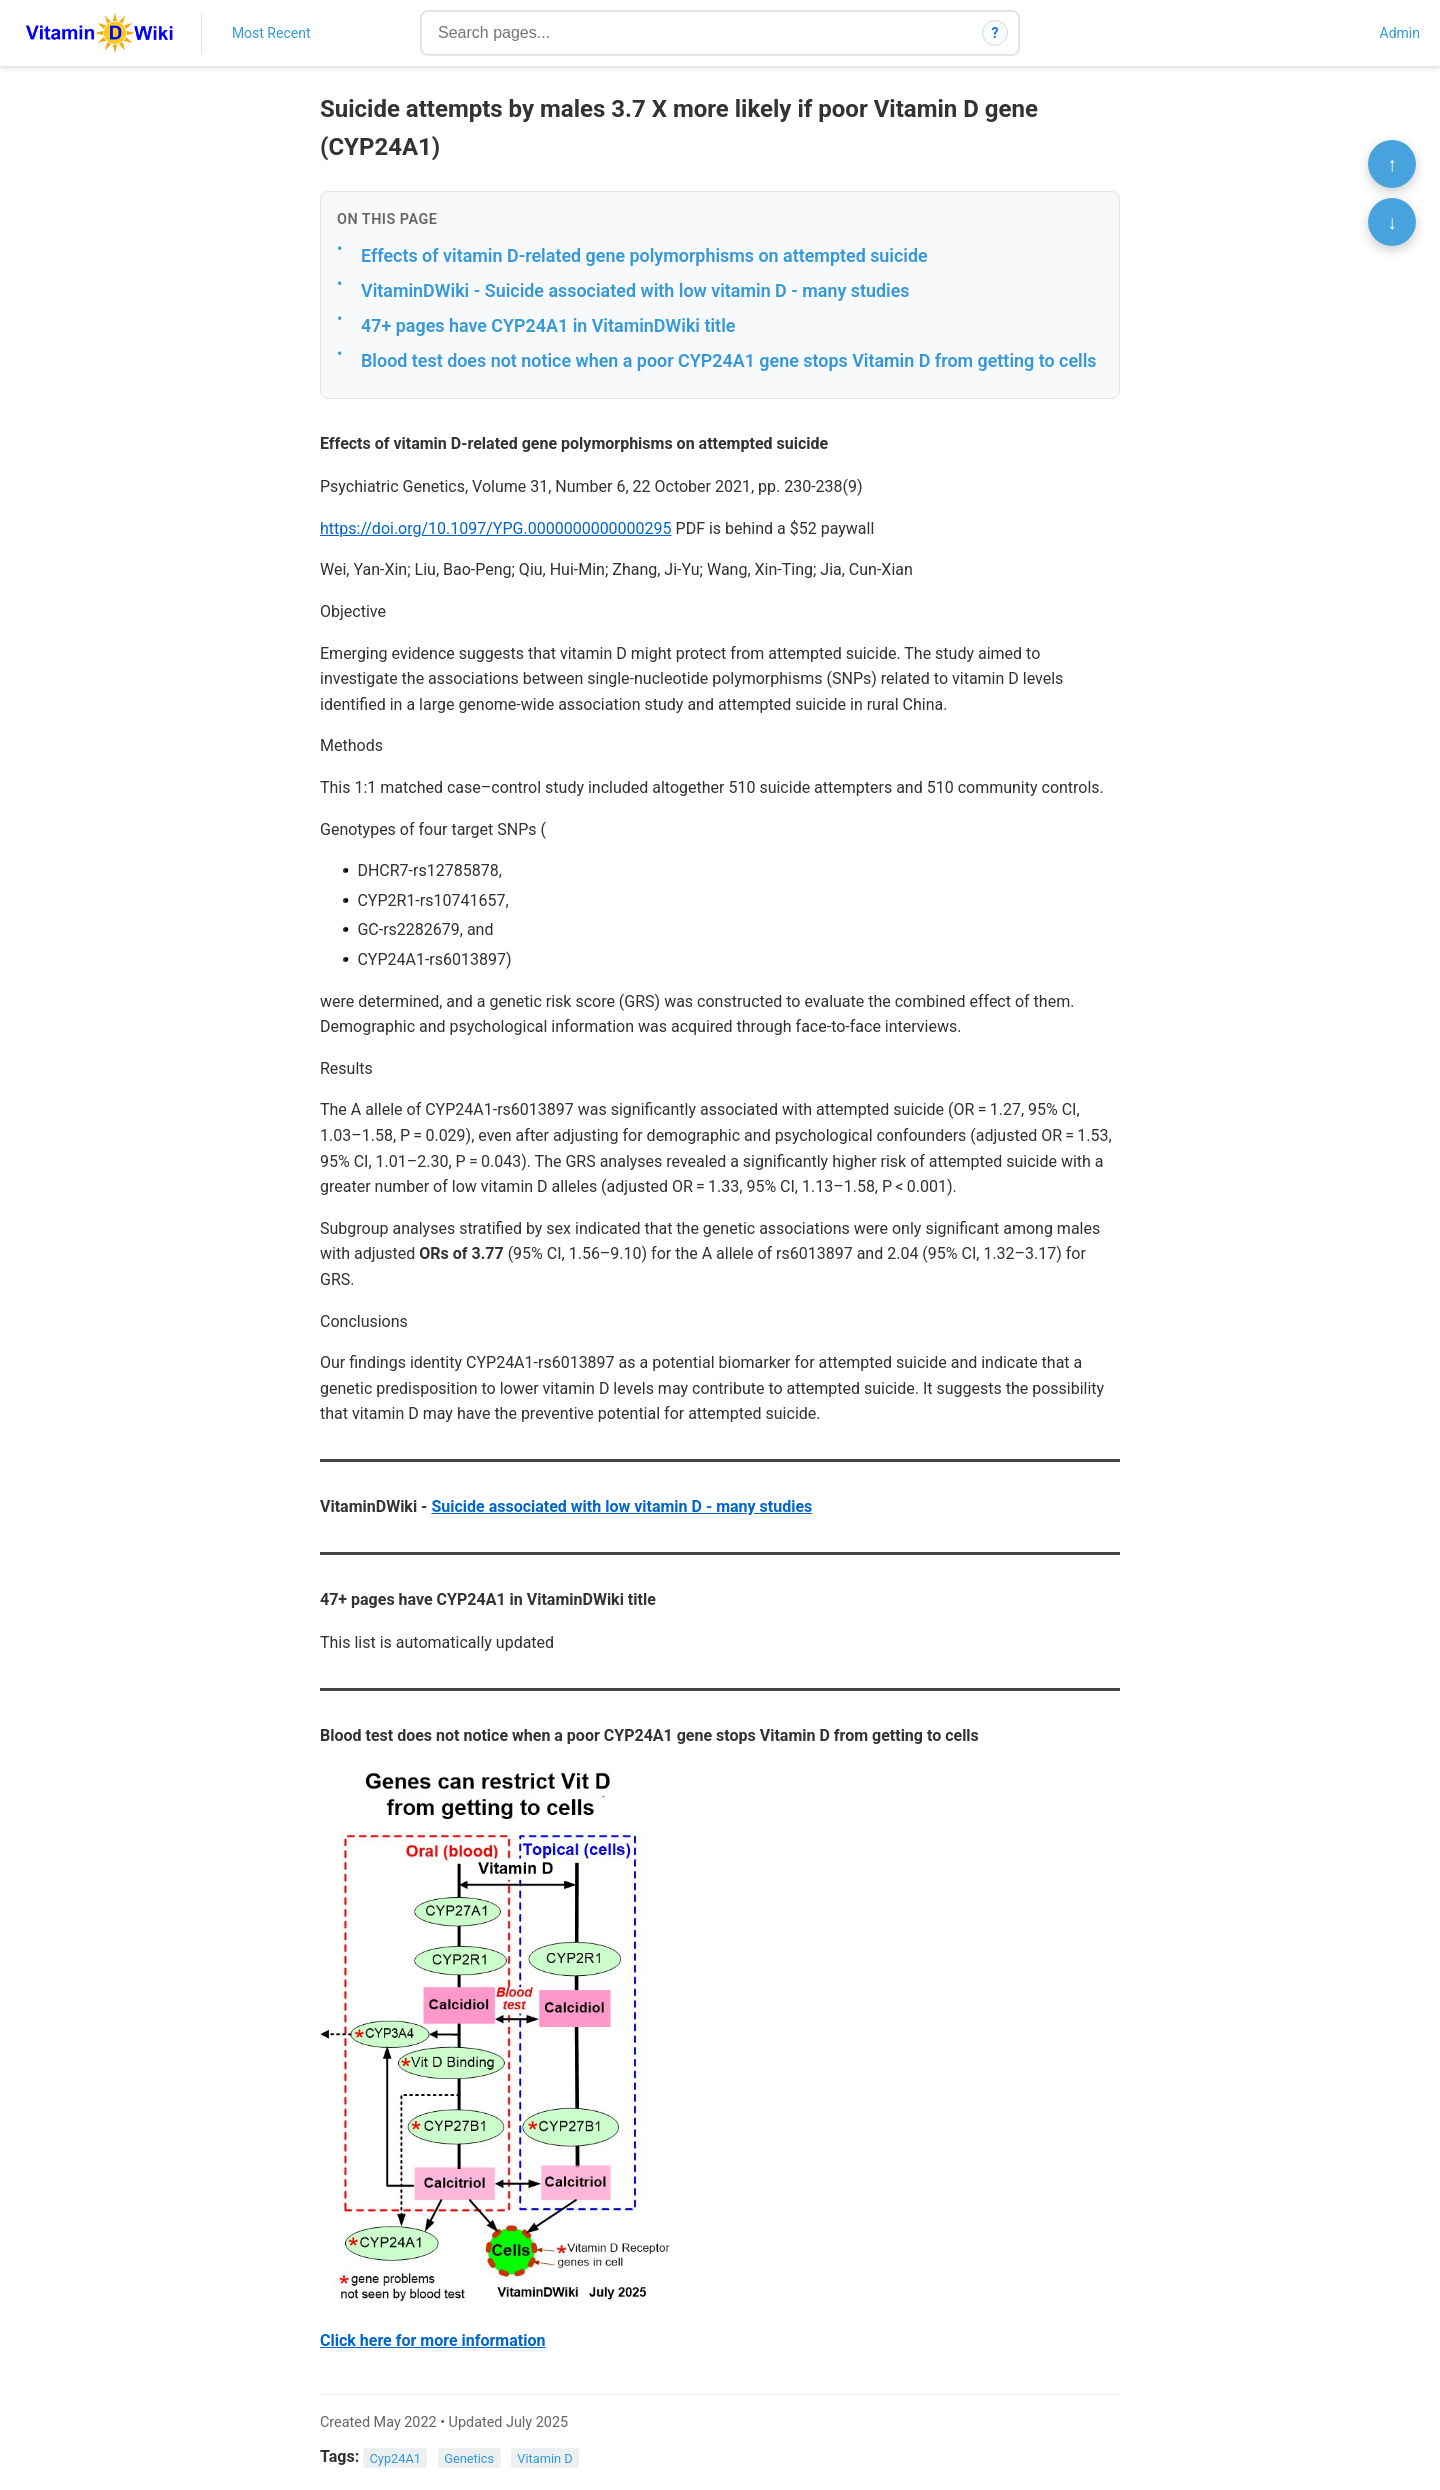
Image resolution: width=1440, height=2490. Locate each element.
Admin (1400, 33)
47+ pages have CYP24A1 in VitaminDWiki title (548, 325)
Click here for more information (432, 2340)
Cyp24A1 (396, 2457)
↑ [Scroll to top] (1392, 164)
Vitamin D (544, 2457)
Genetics (469, 2457)
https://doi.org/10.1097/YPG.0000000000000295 (496, 528)
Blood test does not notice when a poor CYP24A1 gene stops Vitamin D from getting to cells (729, 360)
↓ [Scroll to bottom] (1392, 222)
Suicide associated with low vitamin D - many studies (621, 1506)
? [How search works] (995, 33)
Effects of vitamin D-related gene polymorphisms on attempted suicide (644, 255)
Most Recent (271, 33)
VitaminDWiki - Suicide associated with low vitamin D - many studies (635, 290)
